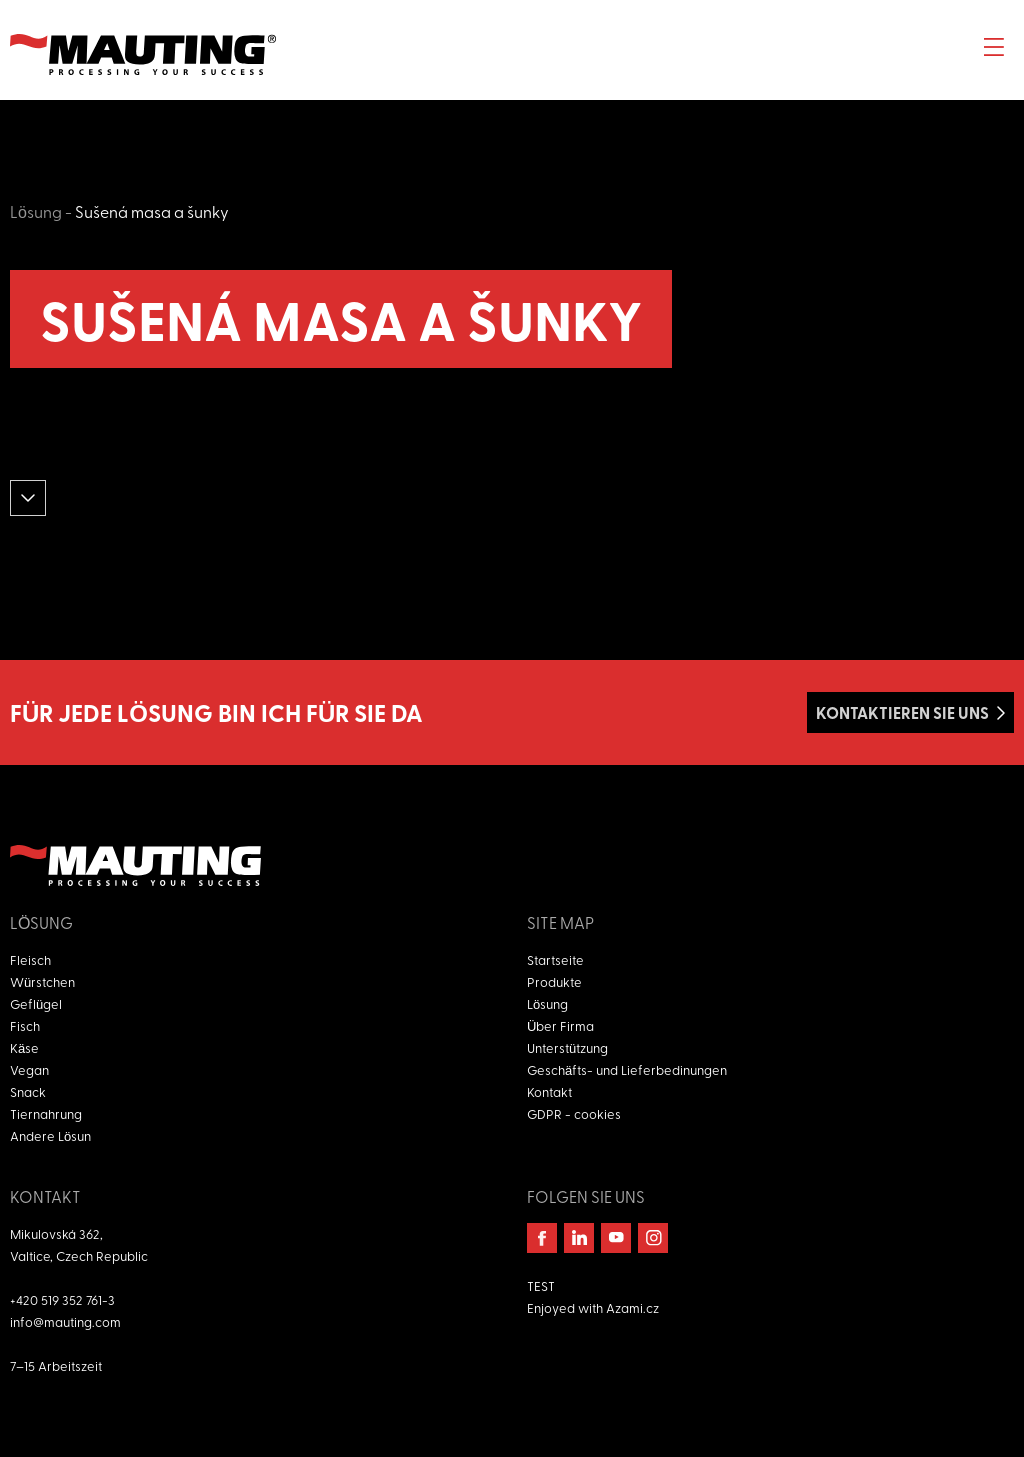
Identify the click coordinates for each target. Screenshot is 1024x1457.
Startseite (555, 959)
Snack (28, 1091)
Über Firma (560, 1025)
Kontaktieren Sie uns (902, 712)
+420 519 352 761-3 (62, 1299)
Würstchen (42, 981)
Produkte (554, 981)
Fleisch (30, 959)
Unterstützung (567, 1047)
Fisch (25, 1025)
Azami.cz (632, 1307)
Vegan (29, 1069)
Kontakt (549, 1091)
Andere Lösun (50, 1135)
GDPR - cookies (574, 1113)
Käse (24, 1047)
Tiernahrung (46, 1113)
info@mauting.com (65, 1321)
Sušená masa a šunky (152, 211)
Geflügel (36, 1003)
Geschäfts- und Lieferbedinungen (627, 1069)
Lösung (36, 211)
